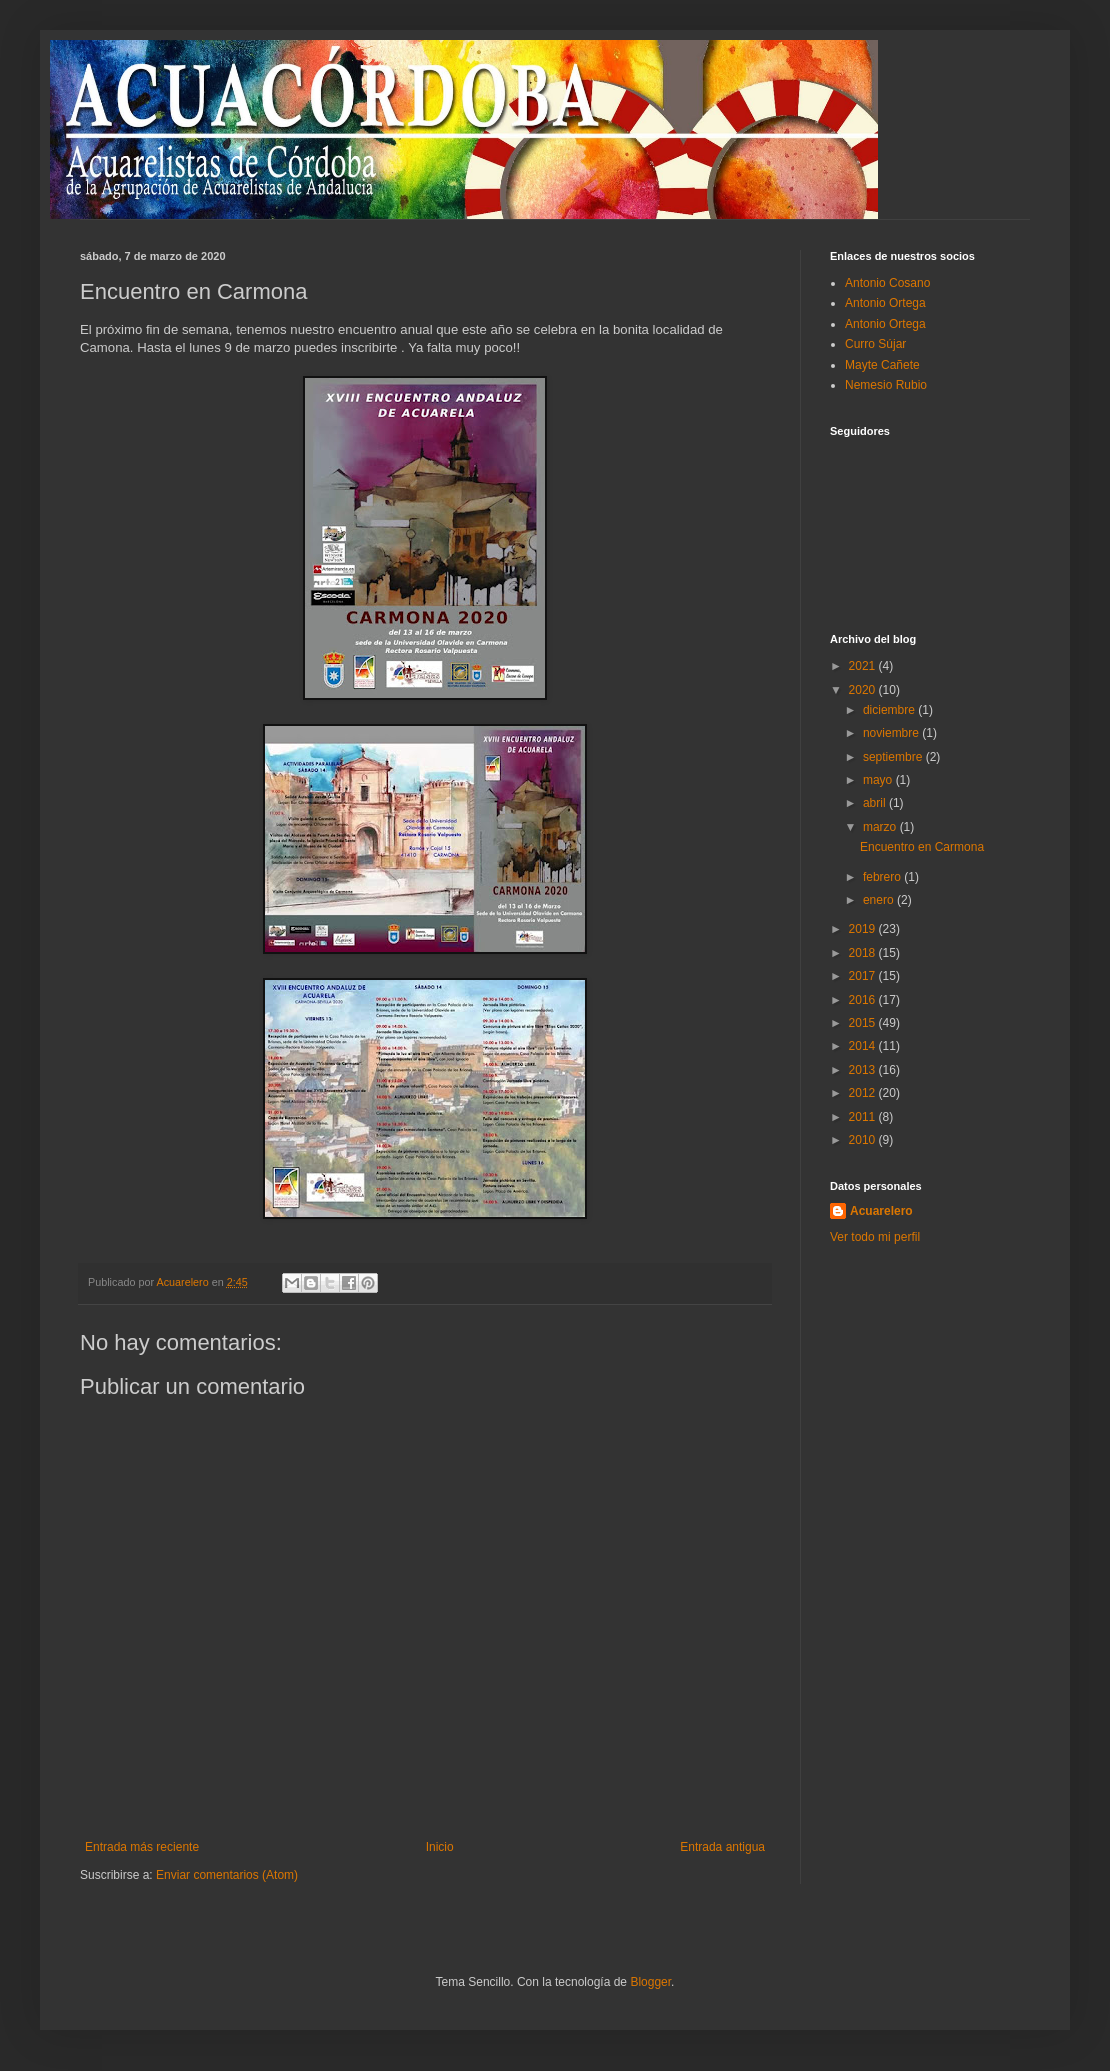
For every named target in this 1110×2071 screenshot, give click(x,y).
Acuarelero (881, 1211)
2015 (864, 1023)
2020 (864, 690)
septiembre (894, 757)
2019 (864, 929)
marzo (881, 827)
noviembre (892, 733)
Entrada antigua (722, 1847)
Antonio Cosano (887, 283)
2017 (864, 976)
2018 (864, 953)
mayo (879, 780)
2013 (864, 1070)
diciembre (890, 710)
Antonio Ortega (885, 303)
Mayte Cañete (882, 365)
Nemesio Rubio (886, 385)
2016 (864, 1000)
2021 (864, 666)
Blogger (650, 1982)
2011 (864, 1117)
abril (876, 803)
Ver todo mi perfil (875, 1237)
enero (880, 900)
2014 (864, 1046)
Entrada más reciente (142, 1847)
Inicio (440, 1847)
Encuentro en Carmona (922, 847)
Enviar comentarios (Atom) (227, 1875)
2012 (864, 1093)
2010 (864, 1140)
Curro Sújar (875, 344)
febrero (883, 877)
